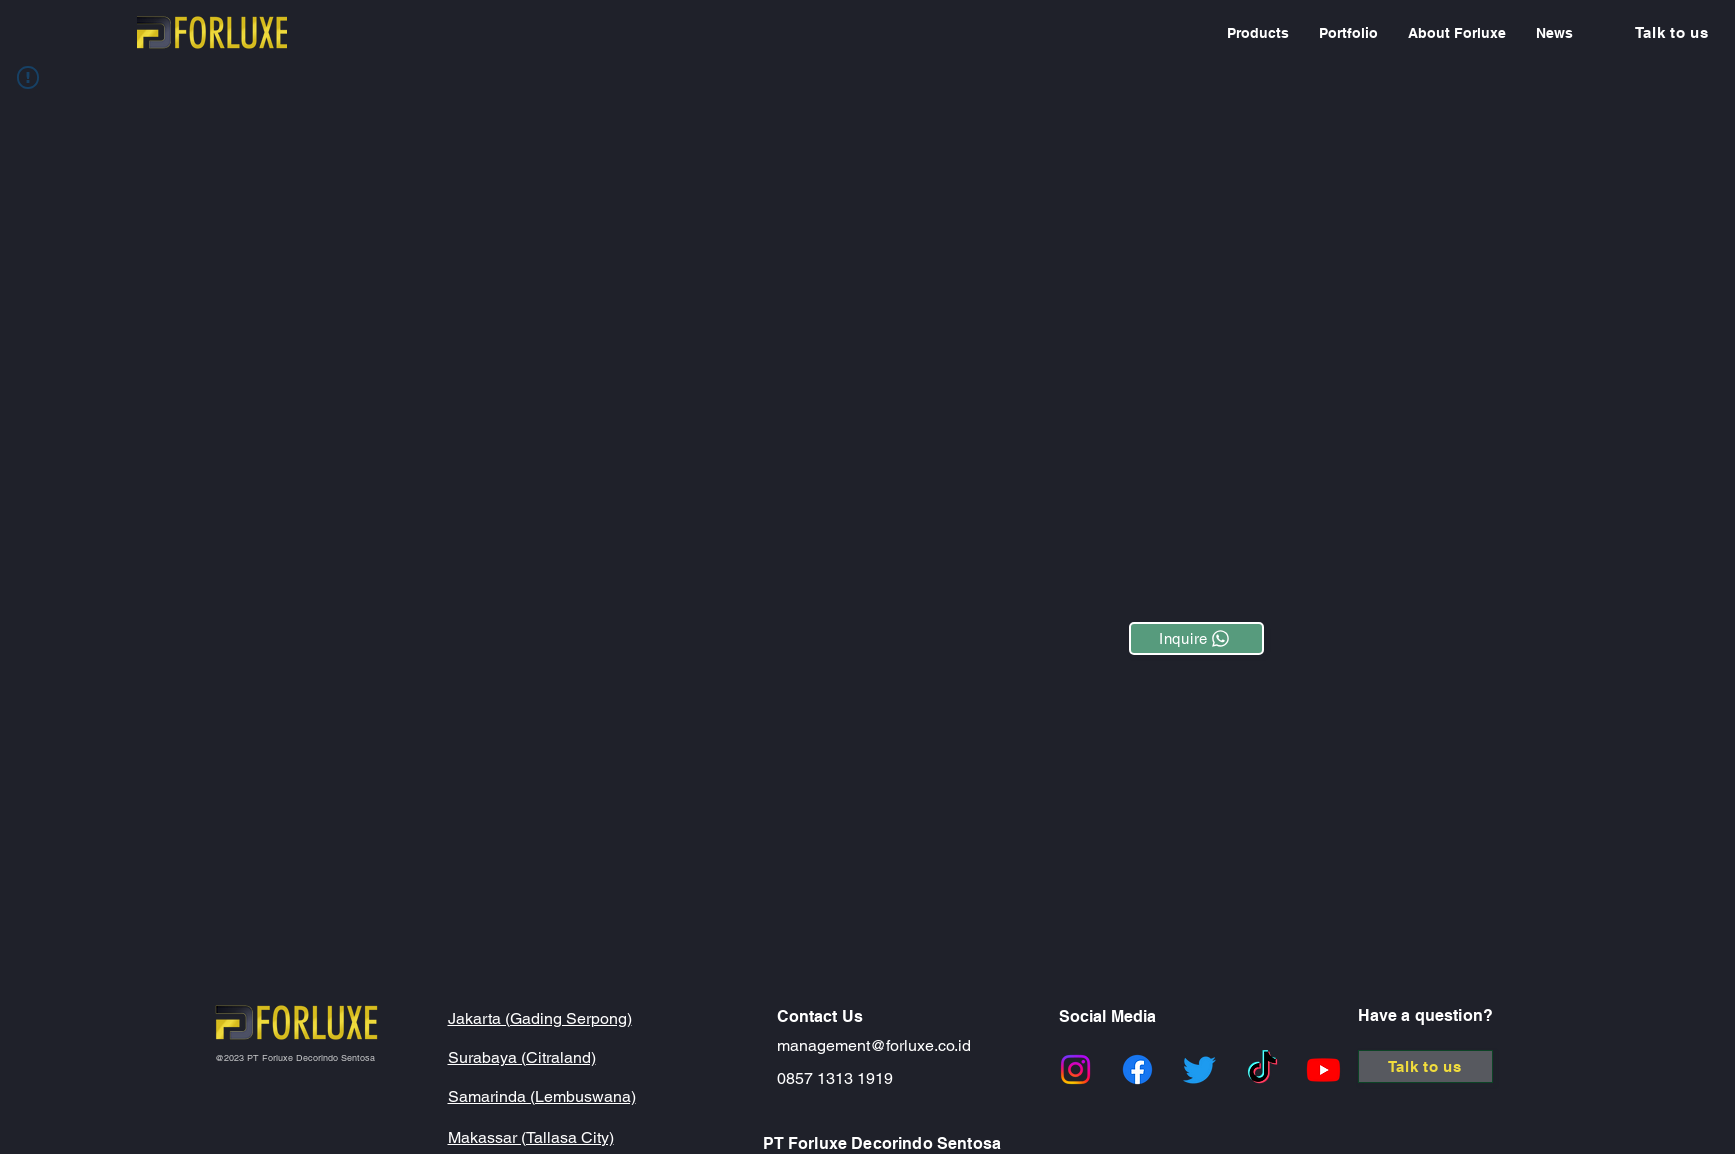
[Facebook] (1137, 1069)
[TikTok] (1262, 1069)
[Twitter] (1199, 1069)
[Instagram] (1075, 1069)
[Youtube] (1323, 1069)
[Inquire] (1196, 638)
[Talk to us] (1672, 32)
